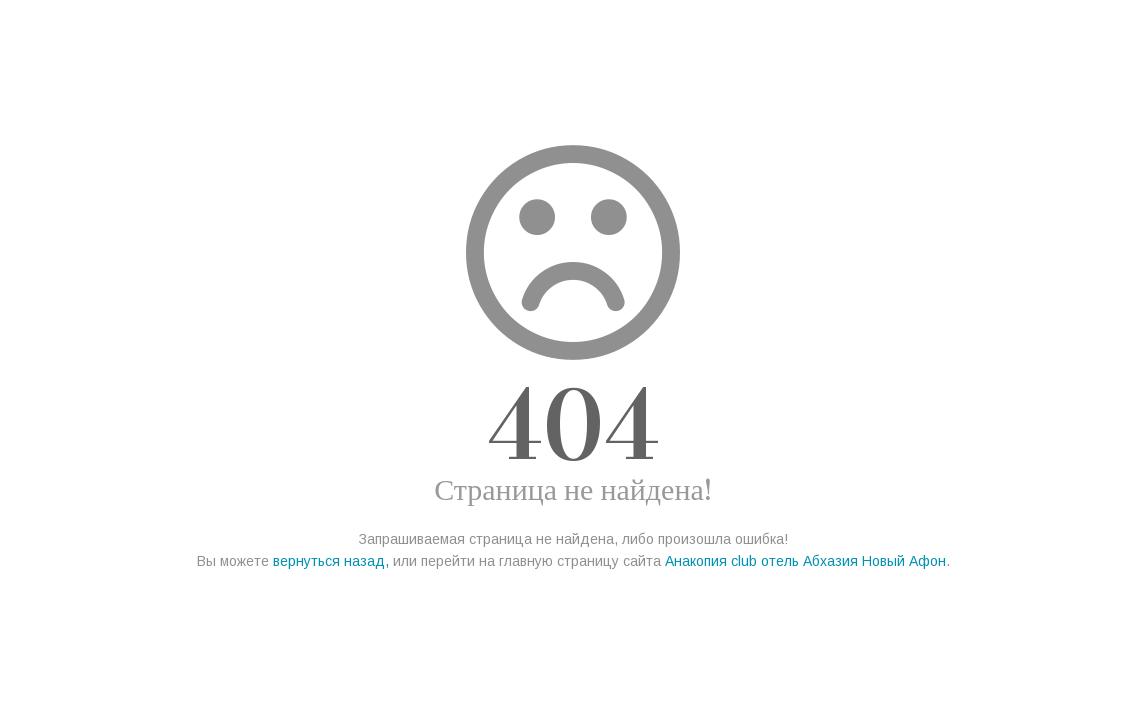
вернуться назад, (331, 561)
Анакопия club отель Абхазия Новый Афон (805, 561)
